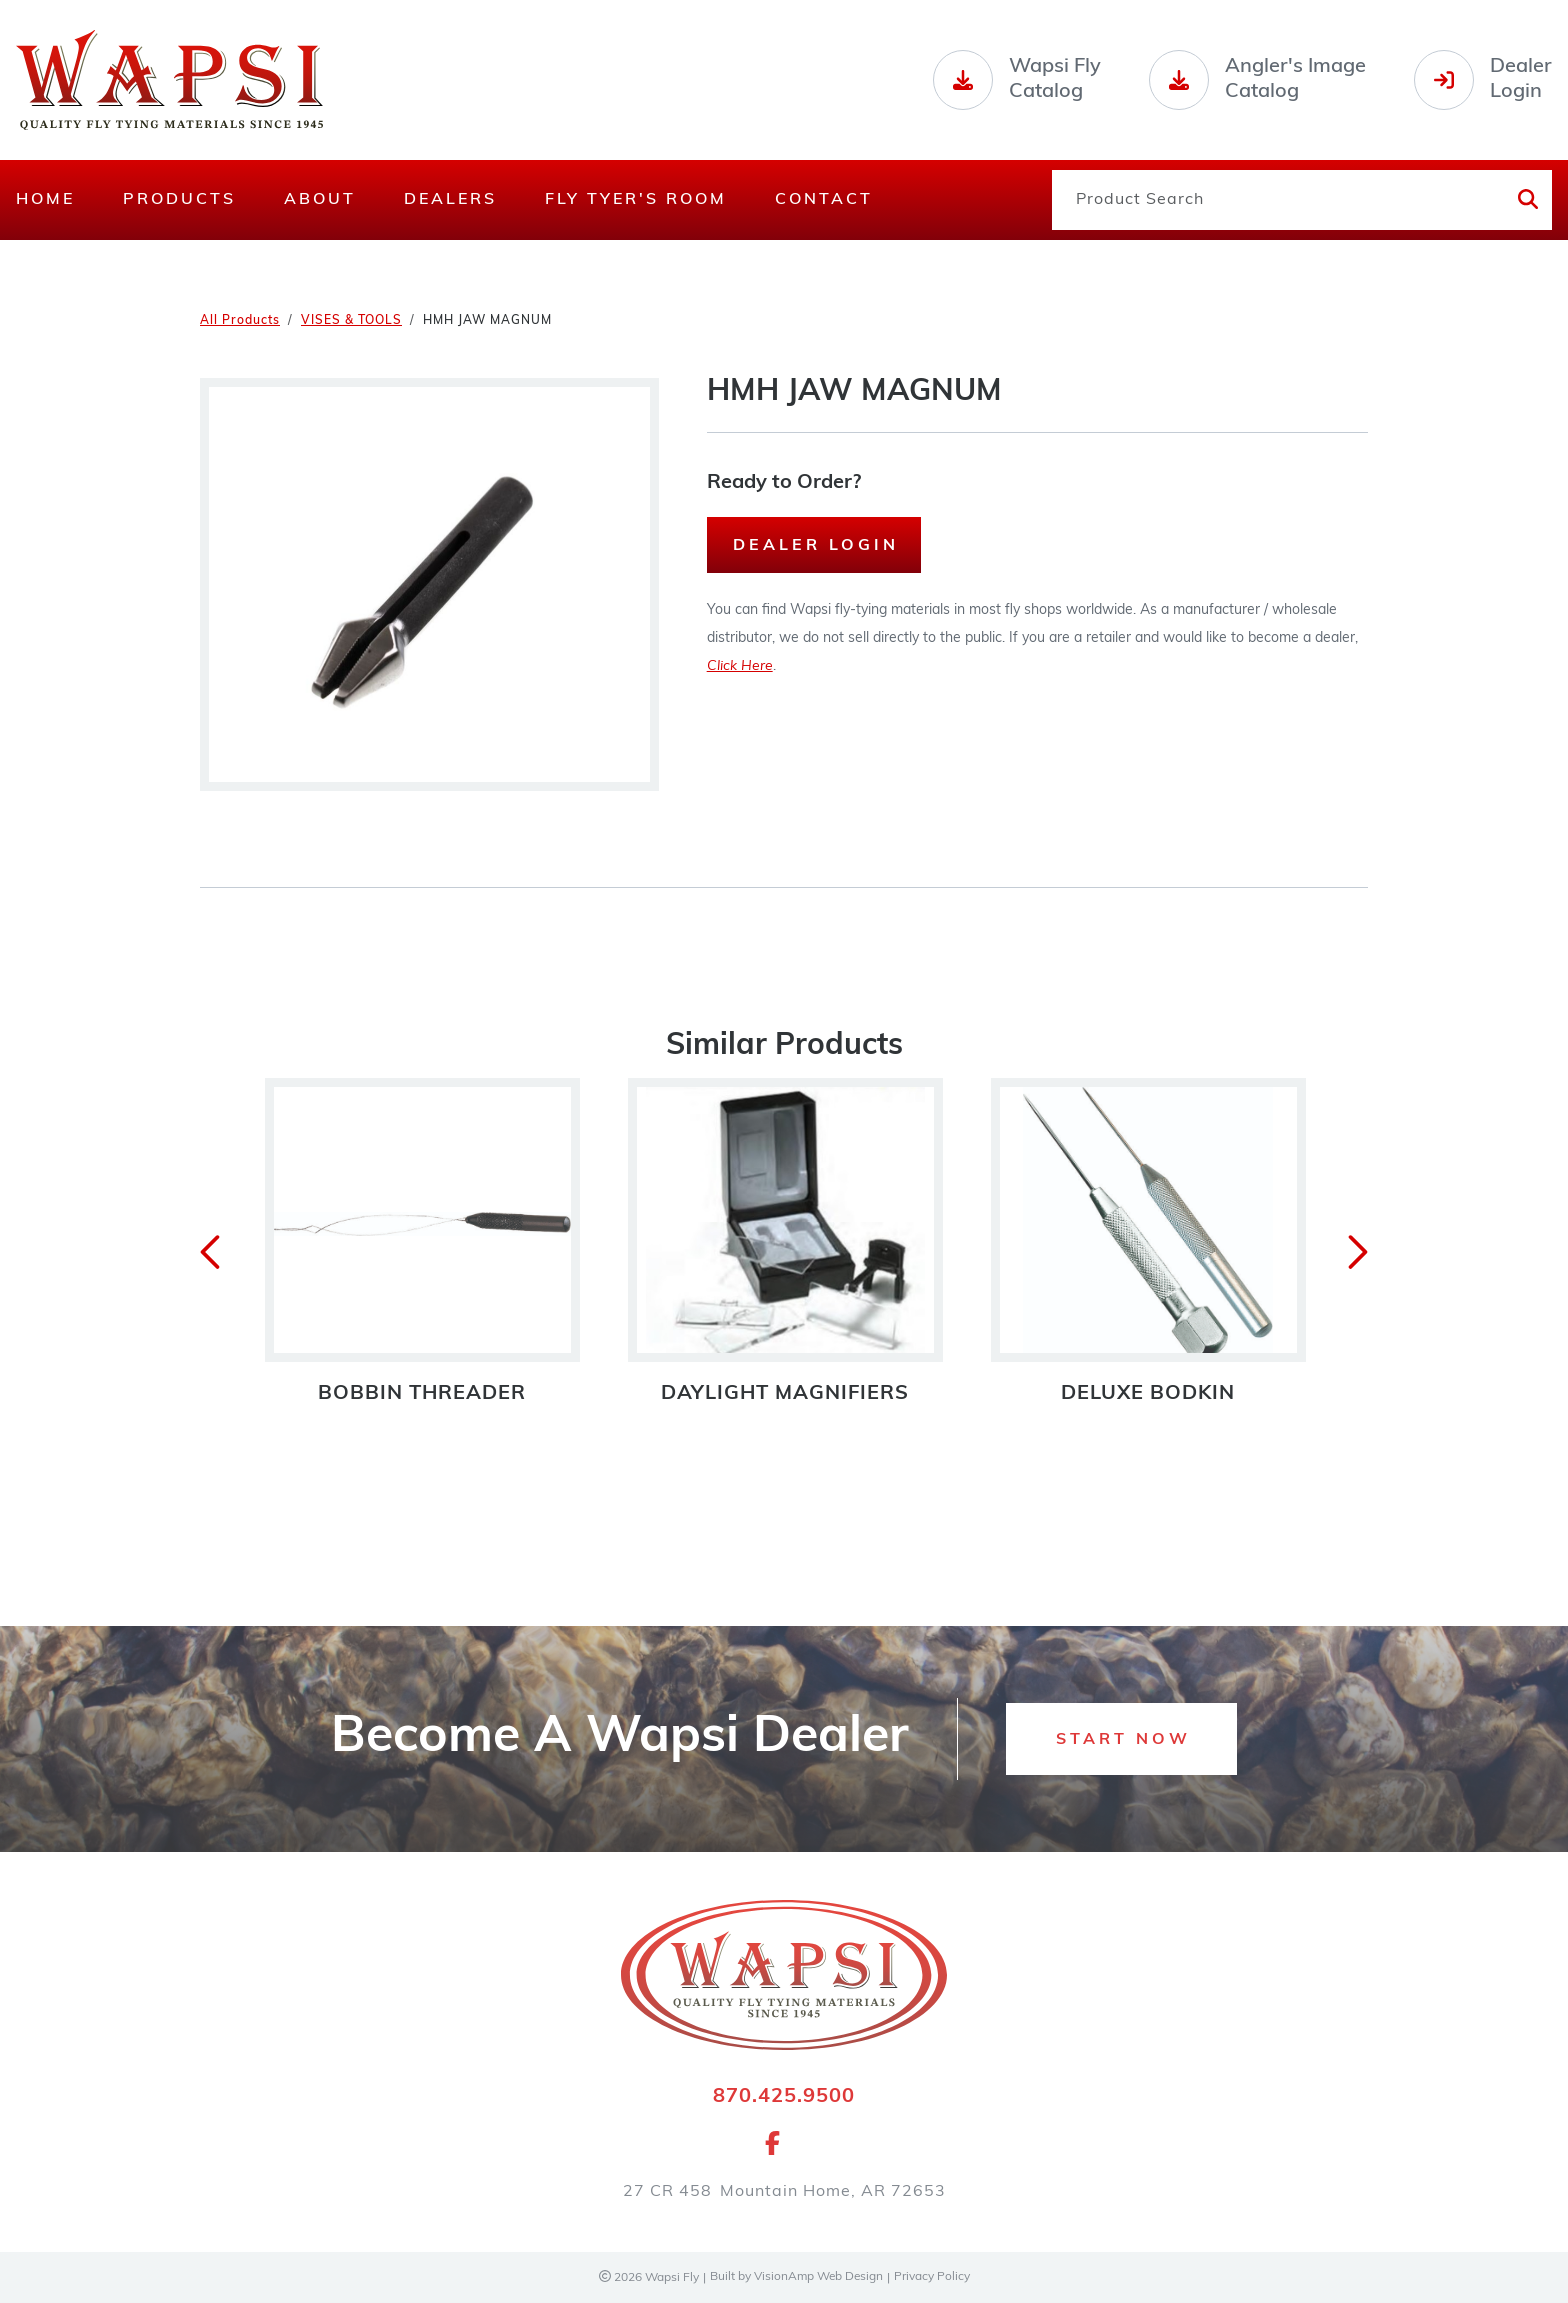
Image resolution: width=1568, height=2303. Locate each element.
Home (45, 200)
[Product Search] (1276, 200)
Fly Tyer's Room (636, 200)
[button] (1121, 1740)
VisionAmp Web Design (818, 2278)
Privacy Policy (933, 2278)
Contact (824, 200)
